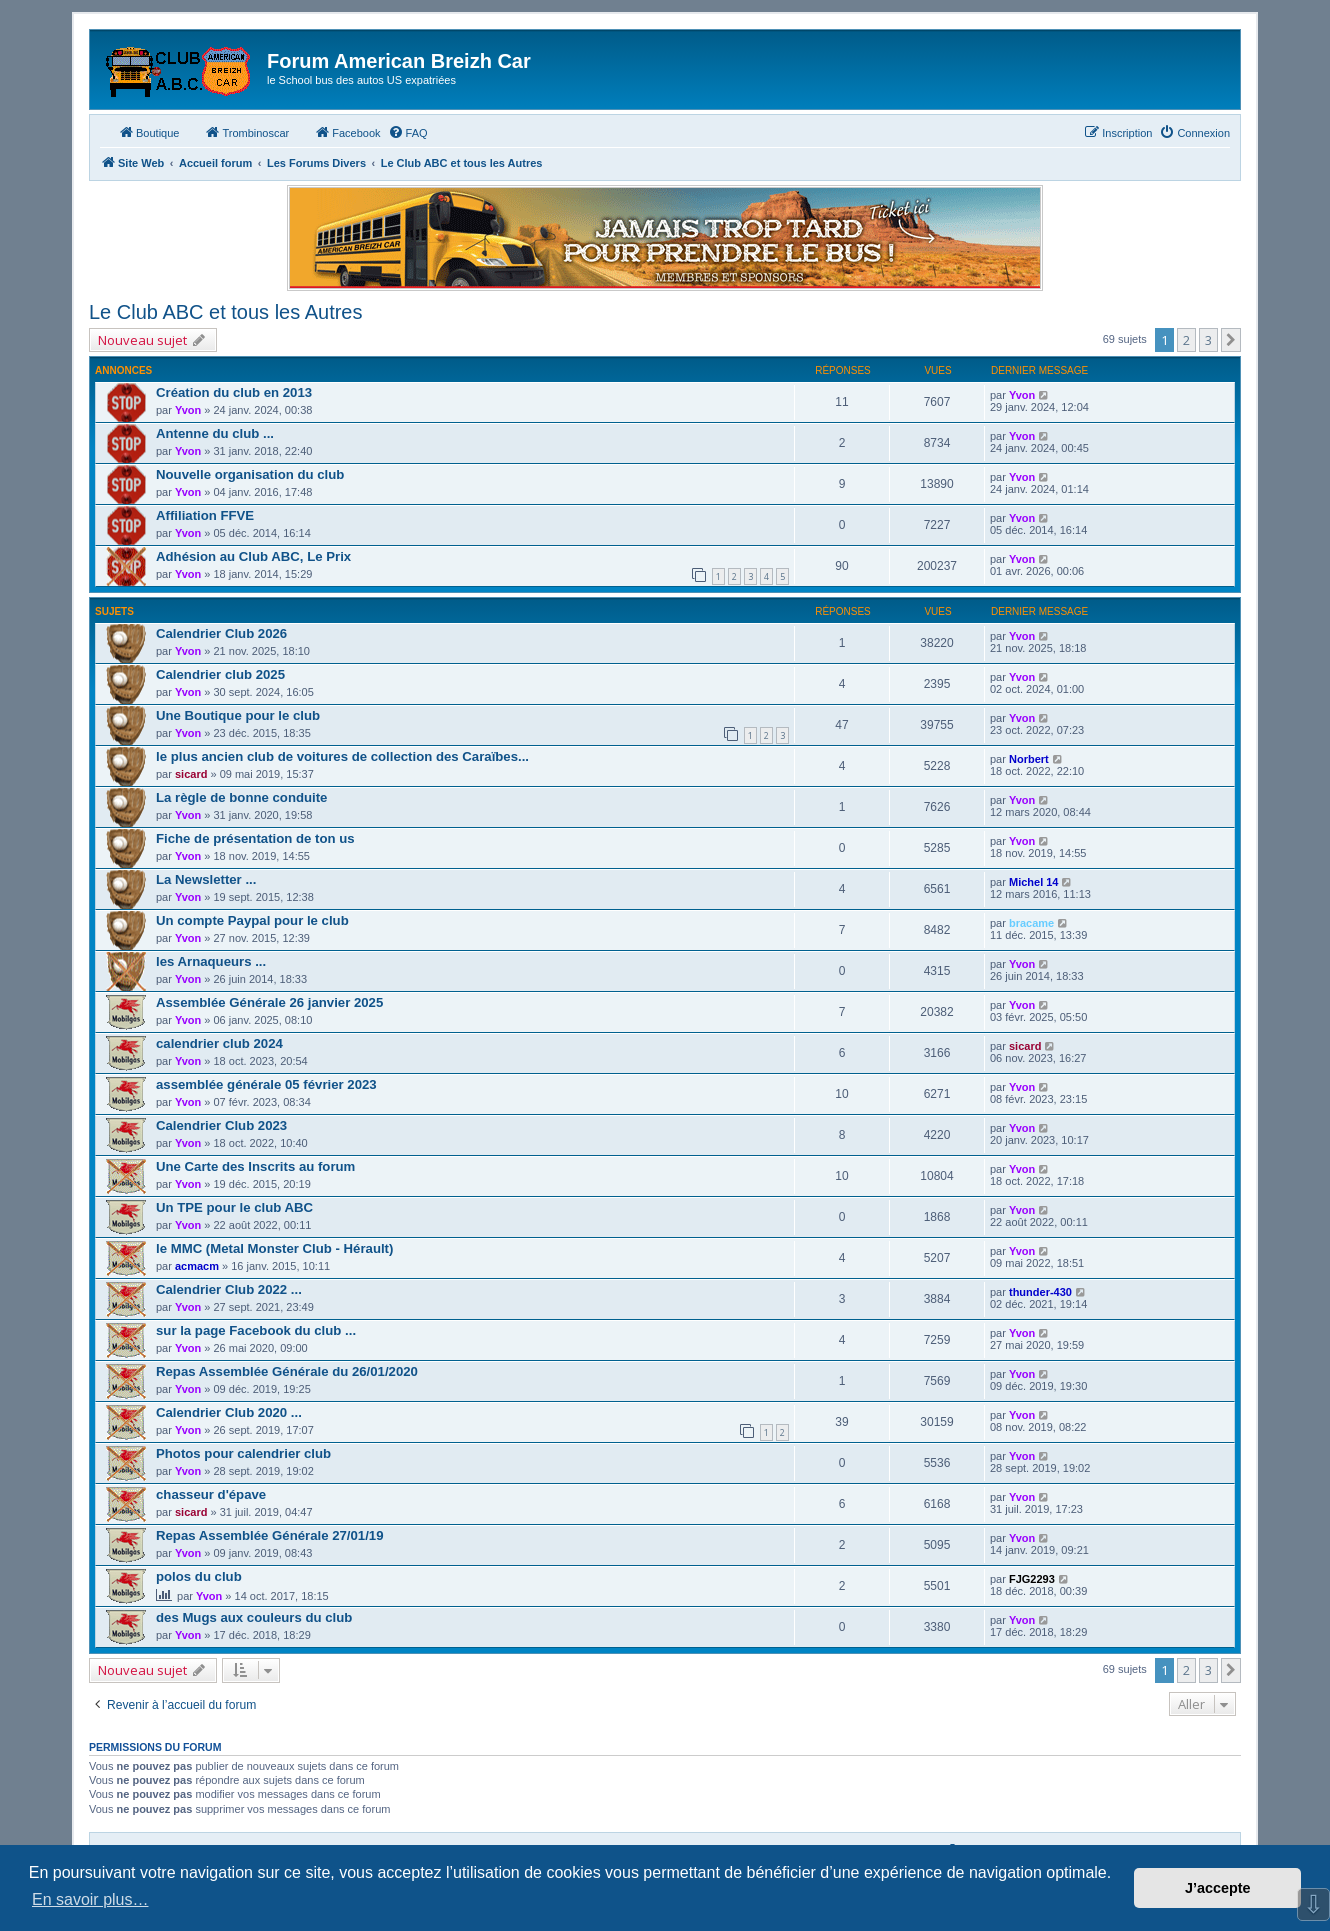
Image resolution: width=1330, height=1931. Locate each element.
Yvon (188, 410)
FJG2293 (1032, 1579)
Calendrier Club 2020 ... (229, 1412)
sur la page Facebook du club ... (256, 1330)
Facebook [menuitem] (347, 132)
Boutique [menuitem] (148, 132)
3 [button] (1208, 340)
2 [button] (1186, 340)
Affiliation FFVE (205, 515)
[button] (1231, 340)
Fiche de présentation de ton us (255, 838)
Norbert (1029, 759)
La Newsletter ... (206, 879)
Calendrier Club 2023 (221, 1125)
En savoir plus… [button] (90, 1899)
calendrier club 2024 (219, 1043)
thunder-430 (1040, 1292)
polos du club (199, 1576)
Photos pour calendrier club (243, 1453)
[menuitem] (408, 133)
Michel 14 (1034, 882)
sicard (191, 774)
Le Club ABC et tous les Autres (226, 312)
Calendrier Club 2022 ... (229, 1289)
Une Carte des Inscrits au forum (255, 1166)
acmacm (197, 1266)
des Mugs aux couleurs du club (254, 1617)
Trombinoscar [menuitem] (246, 132)
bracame (1031, 923)
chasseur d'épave (211, 1494)
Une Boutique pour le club (238, 715)
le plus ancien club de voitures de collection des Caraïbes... (342, 756)
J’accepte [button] (1218, 1888)
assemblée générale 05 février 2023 (266, 1084)
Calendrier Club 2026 (221, 633)
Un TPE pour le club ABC (234, 1207)
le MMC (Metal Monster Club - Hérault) (274, 1248)
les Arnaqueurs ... (211, 961)
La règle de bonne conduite (241, 797)
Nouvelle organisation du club (250, 474)
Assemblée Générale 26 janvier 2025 (269, 1002)
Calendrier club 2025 (220, 674)
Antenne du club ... (215, 433)
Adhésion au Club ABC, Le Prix (253, 556)
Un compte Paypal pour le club (252, 920)
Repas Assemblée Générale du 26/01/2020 (287, 1371)
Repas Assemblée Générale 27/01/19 (270, 1535)
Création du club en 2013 (234, 392)
